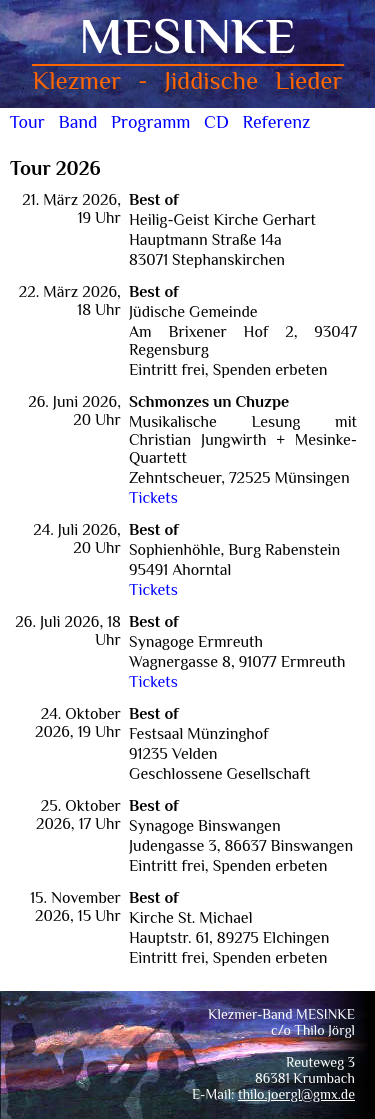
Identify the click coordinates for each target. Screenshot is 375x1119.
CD (216, 122)
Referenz (276, 122)
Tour (27, 122)
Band (77, 122)
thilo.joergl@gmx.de (296, 1094)
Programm (150, 122)
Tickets (153, 498)
